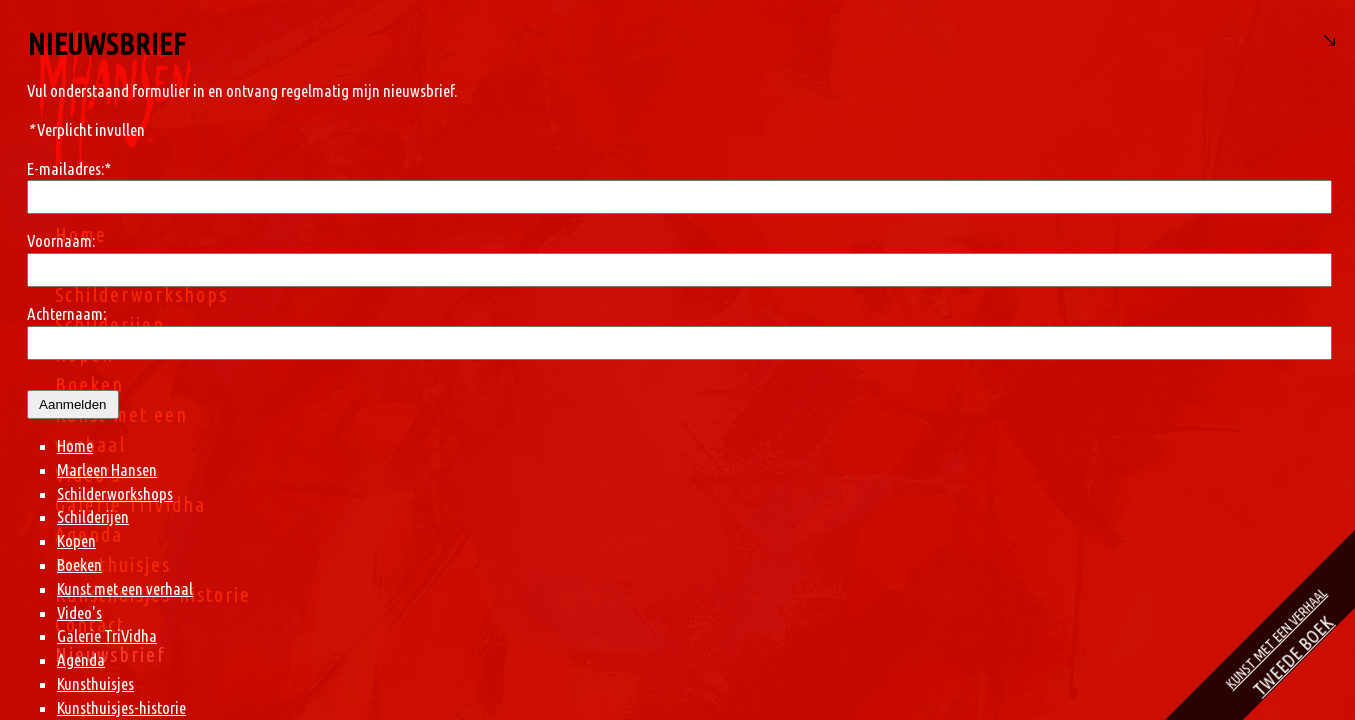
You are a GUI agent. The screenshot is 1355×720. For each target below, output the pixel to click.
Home (81, 234)
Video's (88, 474)
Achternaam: (730, 313)
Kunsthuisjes (113, 564)
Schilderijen (110, 324)
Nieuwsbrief (110, 654)
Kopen (84, 354)
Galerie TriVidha (130, 504)
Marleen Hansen (131, 264)
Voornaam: (725, 240)
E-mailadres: (733, 168)
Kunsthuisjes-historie (153, 594)
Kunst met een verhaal (789, 588)
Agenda (89, 534)
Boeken (89, 384)
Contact (90, 624)
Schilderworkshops (141, 294)
